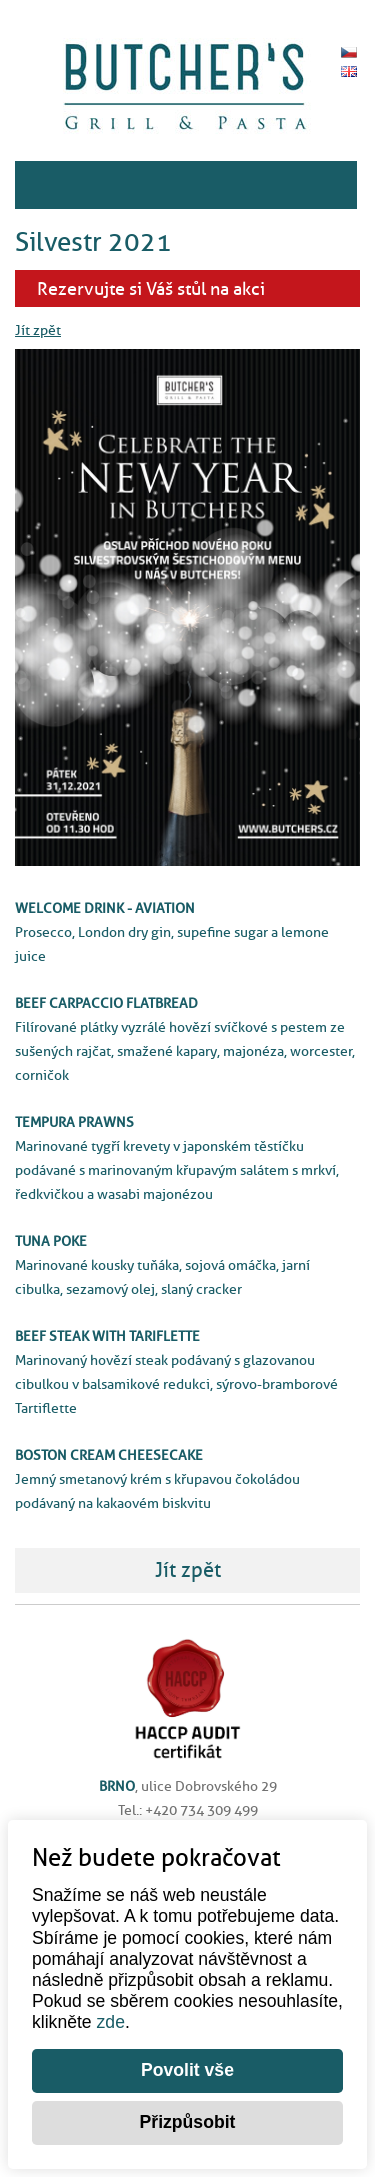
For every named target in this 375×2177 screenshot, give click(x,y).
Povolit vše (187, 2070)
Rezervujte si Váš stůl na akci (151, 288)
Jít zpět (38, 330)
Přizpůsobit (188, 2122)
